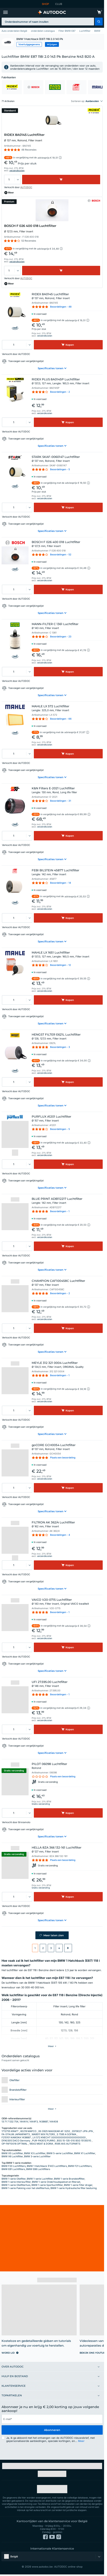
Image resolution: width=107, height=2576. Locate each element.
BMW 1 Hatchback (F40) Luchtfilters (47, 2166)
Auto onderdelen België (14, 30)
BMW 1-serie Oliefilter (14, 2178)
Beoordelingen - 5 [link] (60, 469)
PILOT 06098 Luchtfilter (66, 1765)
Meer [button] (81, 2440)
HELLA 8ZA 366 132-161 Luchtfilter (66, 1849)
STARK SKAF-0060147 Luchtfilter (66, 458)
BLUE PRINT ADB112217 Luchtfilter (66, 1200)
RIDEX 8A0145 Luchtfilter (52, 138)
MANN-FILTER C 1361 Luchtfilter (66, 626)
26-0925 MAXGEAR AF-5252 (54, 2131)
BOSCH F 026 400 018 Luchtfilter (52, 229)
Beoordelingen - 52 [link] (60, 554)
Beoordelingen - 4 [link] (60, 1534)
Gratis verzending (41, 1804)
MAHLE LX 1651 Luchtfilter (66, 954)
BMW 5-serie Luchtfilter (60, 2153)
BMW (97, 30)
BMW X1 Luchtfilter (84, 2153)
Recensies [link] (28, 149)
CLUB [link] (58, 3)
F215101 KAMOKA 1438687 (16, 2137)
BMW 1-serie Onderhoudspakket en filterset (56, 2181)
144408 (53, 2121)
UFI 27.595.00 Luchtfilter (66, 1683)
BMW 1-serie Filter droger (78, 2185)
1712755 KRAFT (10, 2131)
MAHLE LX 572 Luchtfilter (66, 708)
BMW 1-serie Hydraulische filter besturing (73, 2188)
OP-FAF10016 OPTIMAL (15, 2143)
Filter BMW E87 (67, 30)
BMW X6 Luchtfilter (12, 2156)
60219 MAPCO (28, 2131)
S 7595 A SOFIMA (67, 2134)
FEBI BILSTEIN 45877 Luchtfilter (66, 872)
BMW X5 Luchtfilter (12, 2153)
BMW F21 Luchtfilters (80, 2166)
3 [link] (51, 1948)
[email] (52, 2419)
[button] (99, 21)
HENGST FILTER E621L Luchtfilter (66, 1036)
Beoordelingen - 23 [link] (60, 636)
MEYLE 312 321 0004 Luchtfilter (66, 1364)
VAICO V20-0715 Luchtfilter (66, 1601)
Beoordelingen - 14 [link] (60, 882)
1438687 (43, 2121)
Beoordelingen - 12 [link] (60, 965)
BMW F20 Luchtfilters (14, 2166)
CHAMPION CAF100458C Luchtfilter (66, 1282)
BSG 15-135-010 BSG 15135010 (74, 2140)
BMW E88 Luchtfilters (38, 2169)
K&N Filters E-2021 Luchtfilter (66, 790)
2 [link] (43, 1948)
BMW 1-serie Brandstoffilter (69, 2178)
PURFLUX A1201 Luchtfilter (66, 1118)
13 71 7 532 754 (10, 2121)
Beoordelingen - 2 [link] (60, 391)
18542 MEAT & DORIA (41, 2143)
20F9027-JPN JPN (82, 2131)
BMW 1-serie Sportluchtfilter (47, 2185)
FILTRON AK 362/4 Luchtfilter (66, 1524)
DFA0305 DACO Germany (16, 2140)
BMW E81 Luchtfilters (13, 2169)
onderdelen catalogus (43, 30)
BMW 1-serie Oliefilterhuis (16, 2185)
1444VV (24, 2121)
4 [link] (59, 1948)
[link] (99, 12)
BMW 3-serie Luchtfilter (37, 2156)
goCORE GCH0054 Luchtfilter (66, 1447)
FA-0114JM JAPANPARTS (16, 2134)
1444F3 (33, 2121)
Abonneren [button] (52, 2430)
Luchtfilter (85, 30)
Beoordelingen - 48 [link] (61, 306)
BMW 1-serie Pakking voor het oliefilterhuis (25, 2188)
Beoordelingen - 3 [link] (60, 1047)
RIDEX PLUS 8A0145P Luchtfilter (66, 381)
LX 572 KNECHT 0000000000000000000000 (59, 2137)
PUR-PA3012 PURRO (44, 2140)
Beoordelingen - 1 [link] (59, 1211)
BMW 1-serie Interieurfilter (16, 2181)
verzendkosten (17, 170)
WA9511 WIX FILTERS (44, 2134)
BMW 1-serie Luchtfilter (40, 2178)
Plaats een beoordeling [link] (62, 1457)
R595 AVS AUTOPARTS (67, 2143)
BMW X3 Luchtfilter (34, 2153)
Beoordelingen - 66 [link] (61, 718)
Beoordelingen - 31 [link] (60, 800)
